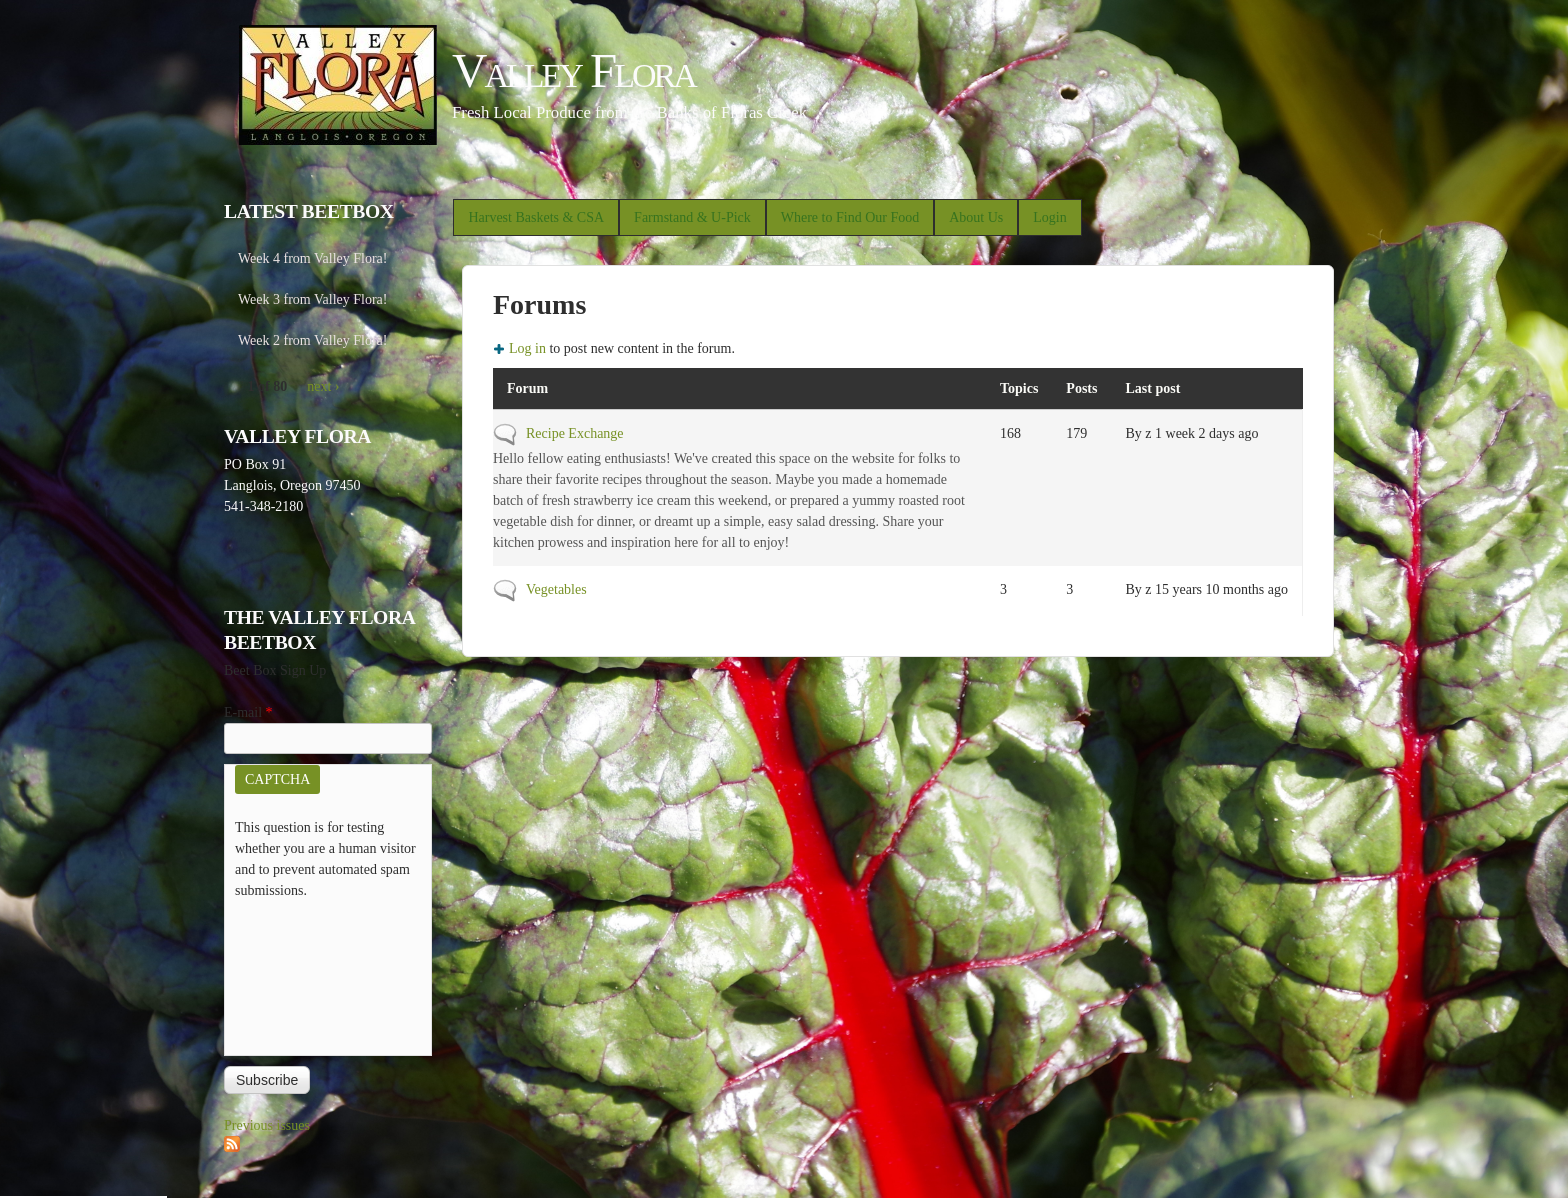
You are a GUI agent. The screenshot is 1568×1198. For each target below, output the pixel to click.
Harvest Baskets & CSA (536, 217)
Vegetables (556, 589)
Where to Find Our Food (850, 217)
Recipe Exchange (575, 433)
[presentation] (317, 973)
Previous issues (267, 1125)
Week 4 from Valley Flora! (312, 258)
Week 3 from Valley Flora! (312, 299)
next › (323, 386)
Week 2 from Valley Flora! (312, 340)
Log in (527, 348)
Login (1049, 217)
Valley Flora (573, 70)
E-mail (248, 712)
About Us (976, 217)
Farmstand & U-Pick (692, 217)
